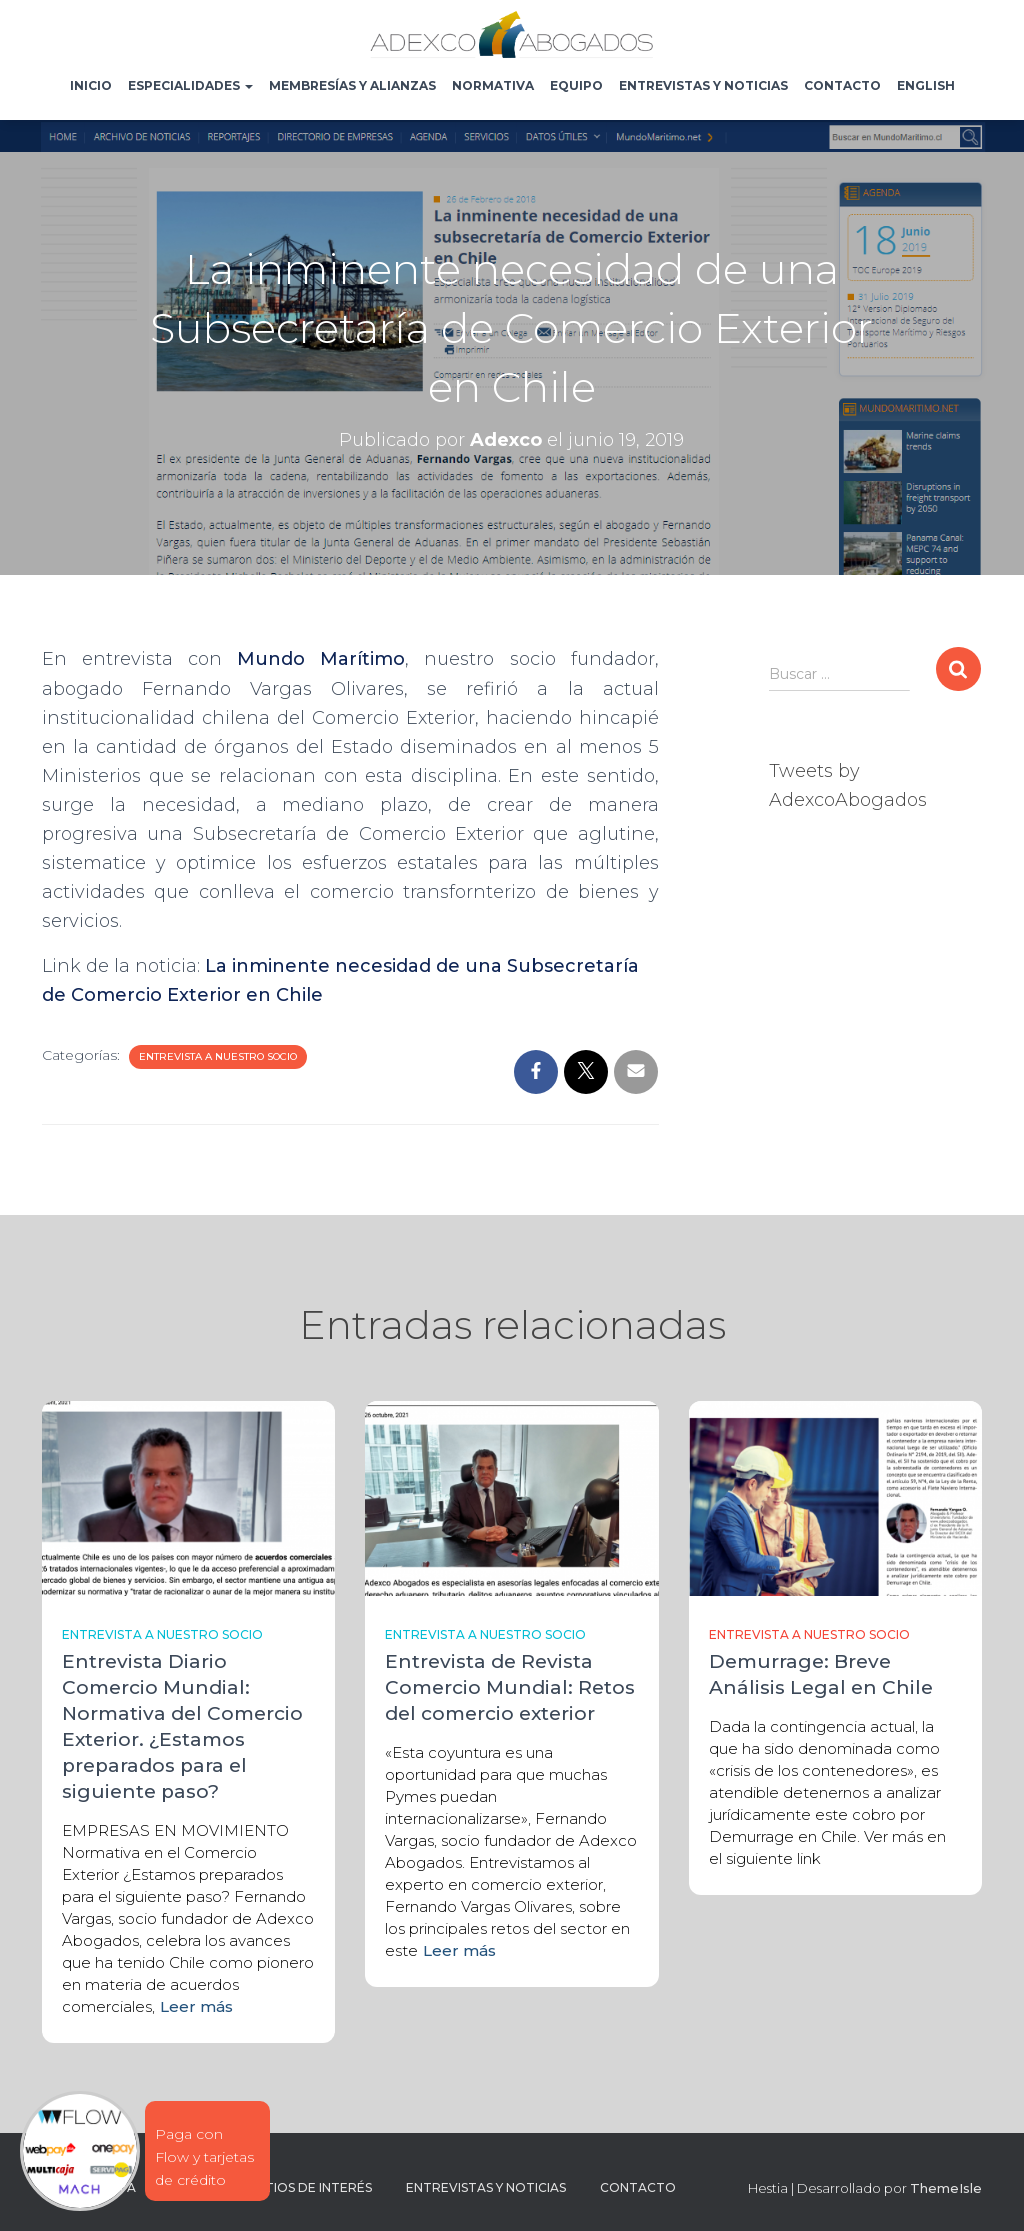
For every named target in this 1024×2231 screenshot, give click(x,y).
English (926, 85)
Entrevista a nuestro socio (218, 1056)
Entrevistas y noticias (703, 85)
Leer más (196, 2006)
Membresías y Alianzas (352, 85)
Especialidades (190, 85)
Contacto (842, 85)
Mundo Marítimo (321, 659)
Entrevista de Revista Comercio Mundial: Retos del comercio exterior (510, 1687)
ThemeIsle (946, 2188)
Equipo (576, 85)
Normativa (493, 85)
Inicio (91, 85)
